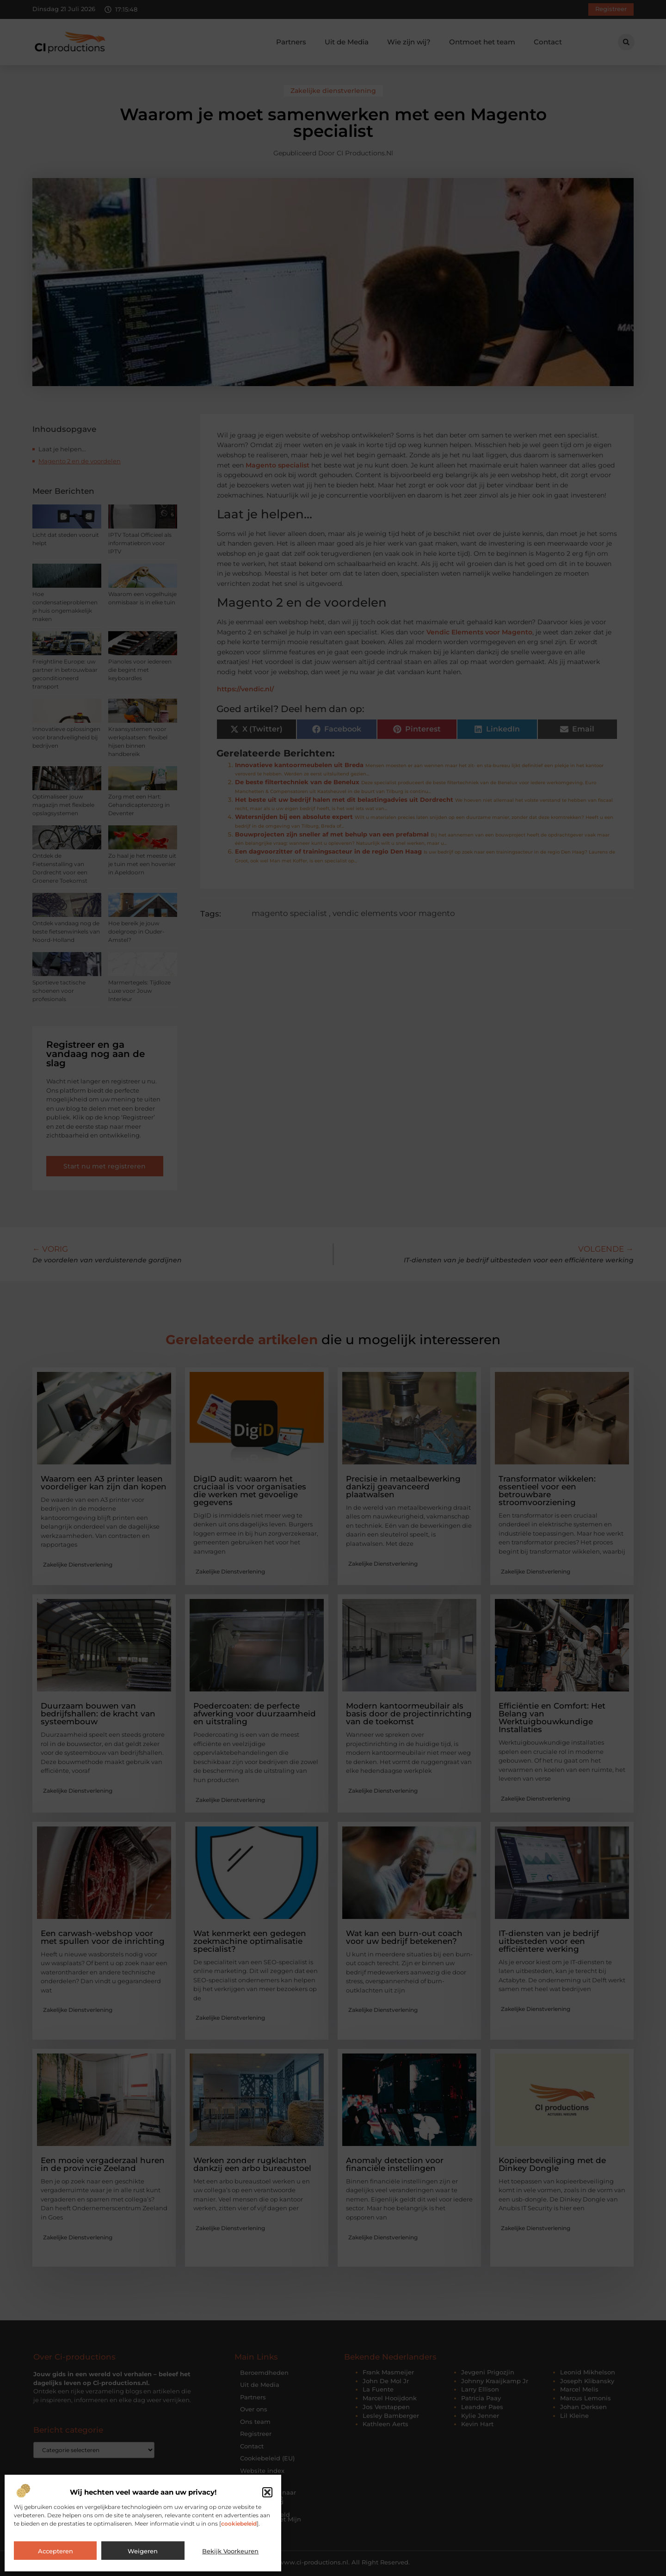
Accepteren (55, 2551)
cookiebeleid (239, 2523)
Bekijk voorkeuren (230, 2551)
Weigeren (143, 2551)
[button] (267, 2492)
